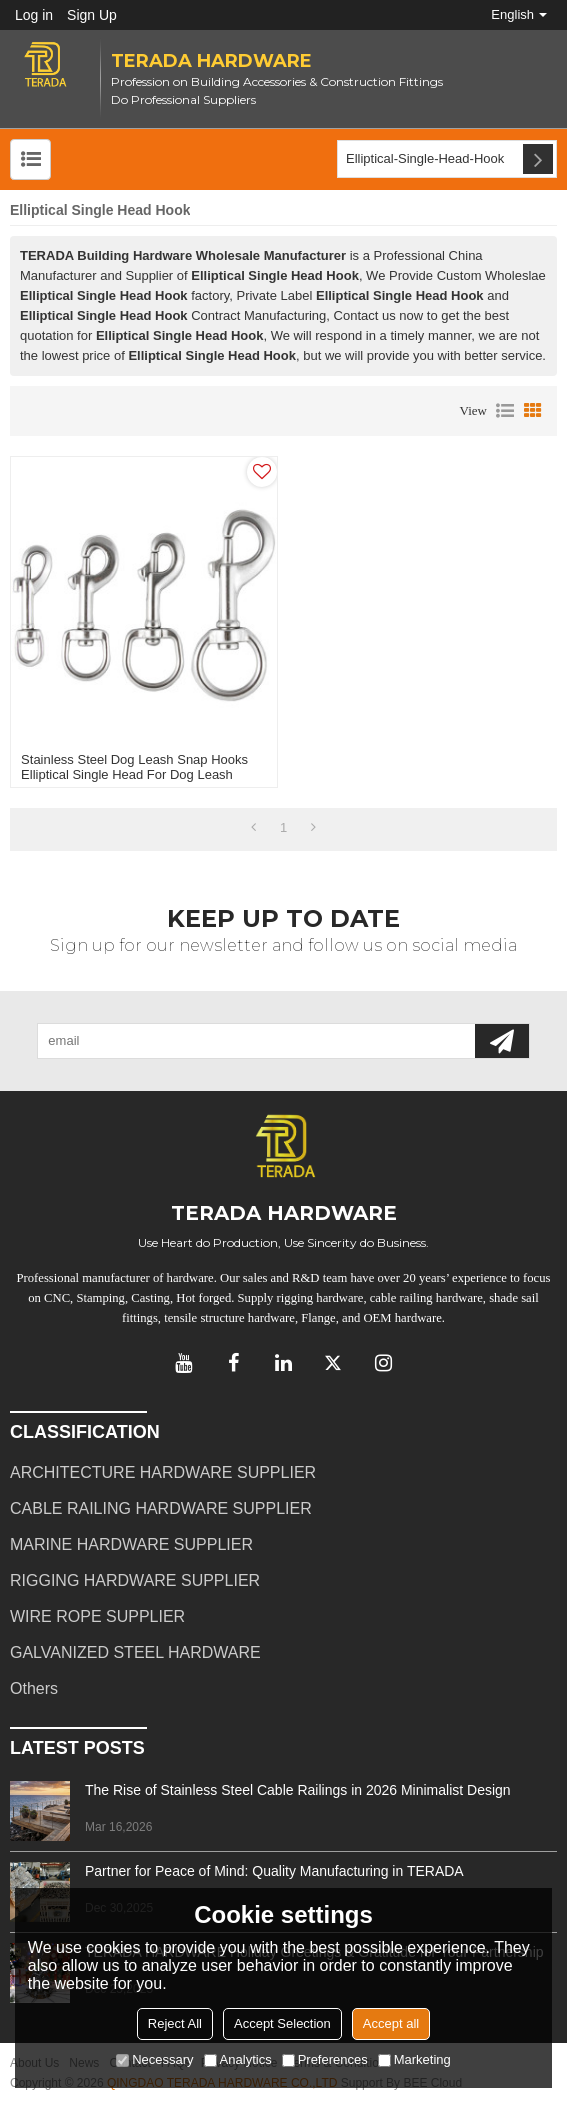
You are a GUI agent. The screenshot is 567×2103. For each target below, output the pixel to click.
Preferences (325, 2059)
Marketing (414, 2059)
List (505, 411)
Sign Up (92, 15)
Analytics (238, 2059)
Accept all (391, 2023)
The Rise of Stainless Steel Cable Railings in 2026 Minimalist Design (298, 1790)
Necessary (154, 2059)
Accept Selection (282, 2023)
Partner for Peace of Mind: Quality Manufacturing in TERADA (274, 1871)
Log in (34, 15)
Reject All (175, 2023)
